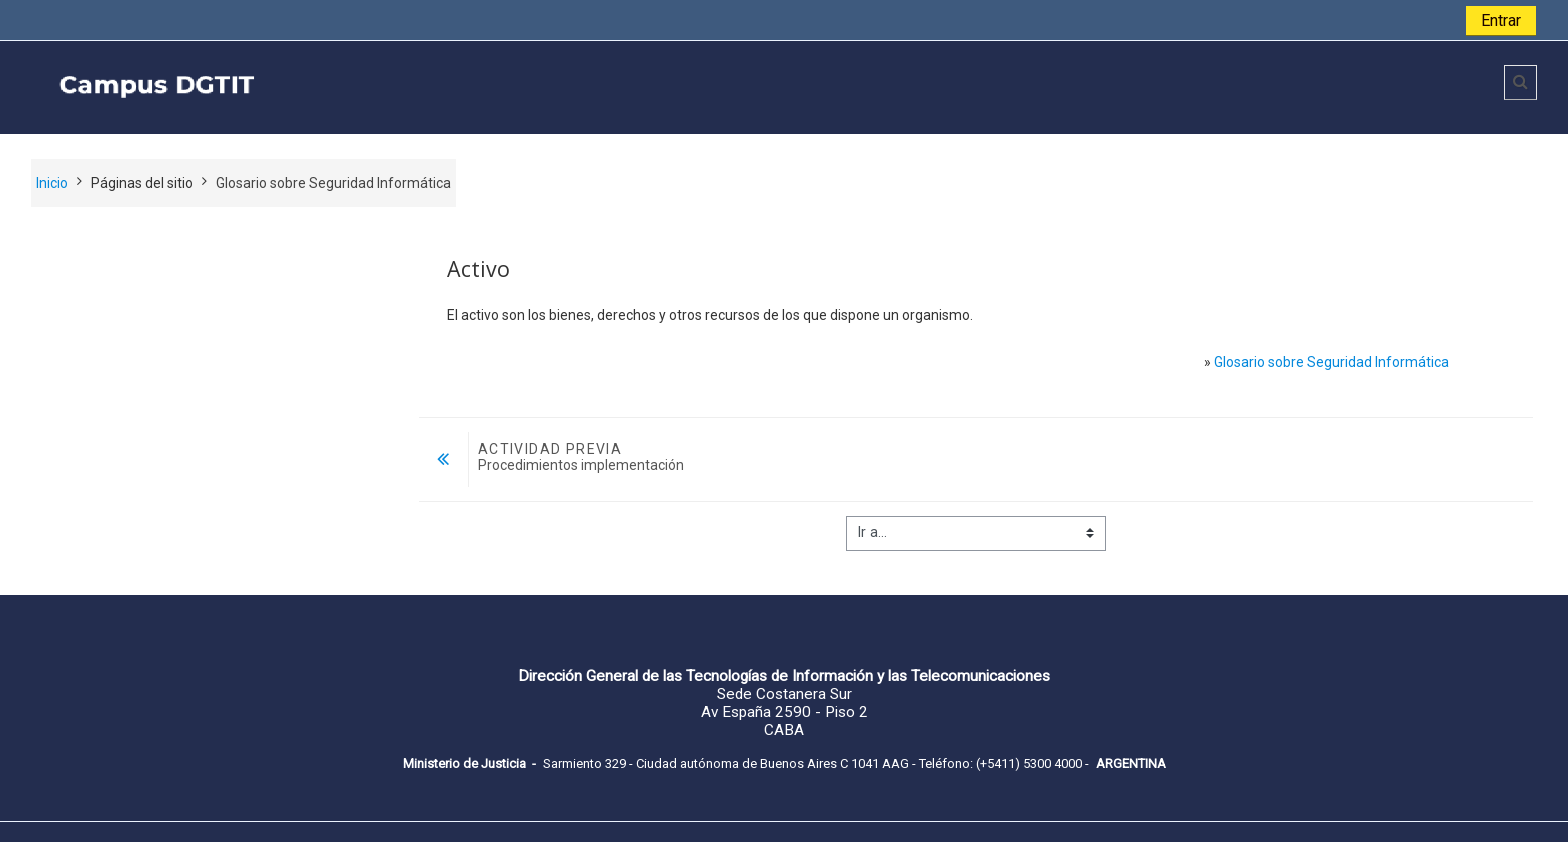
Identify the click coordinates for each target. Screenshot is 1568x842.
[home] (323, 86)
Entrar (1501, 20)
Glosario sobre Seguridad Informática (1331, 362)
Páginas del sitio (142, 183)
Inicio (52, 183)
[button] (1520, 82)
